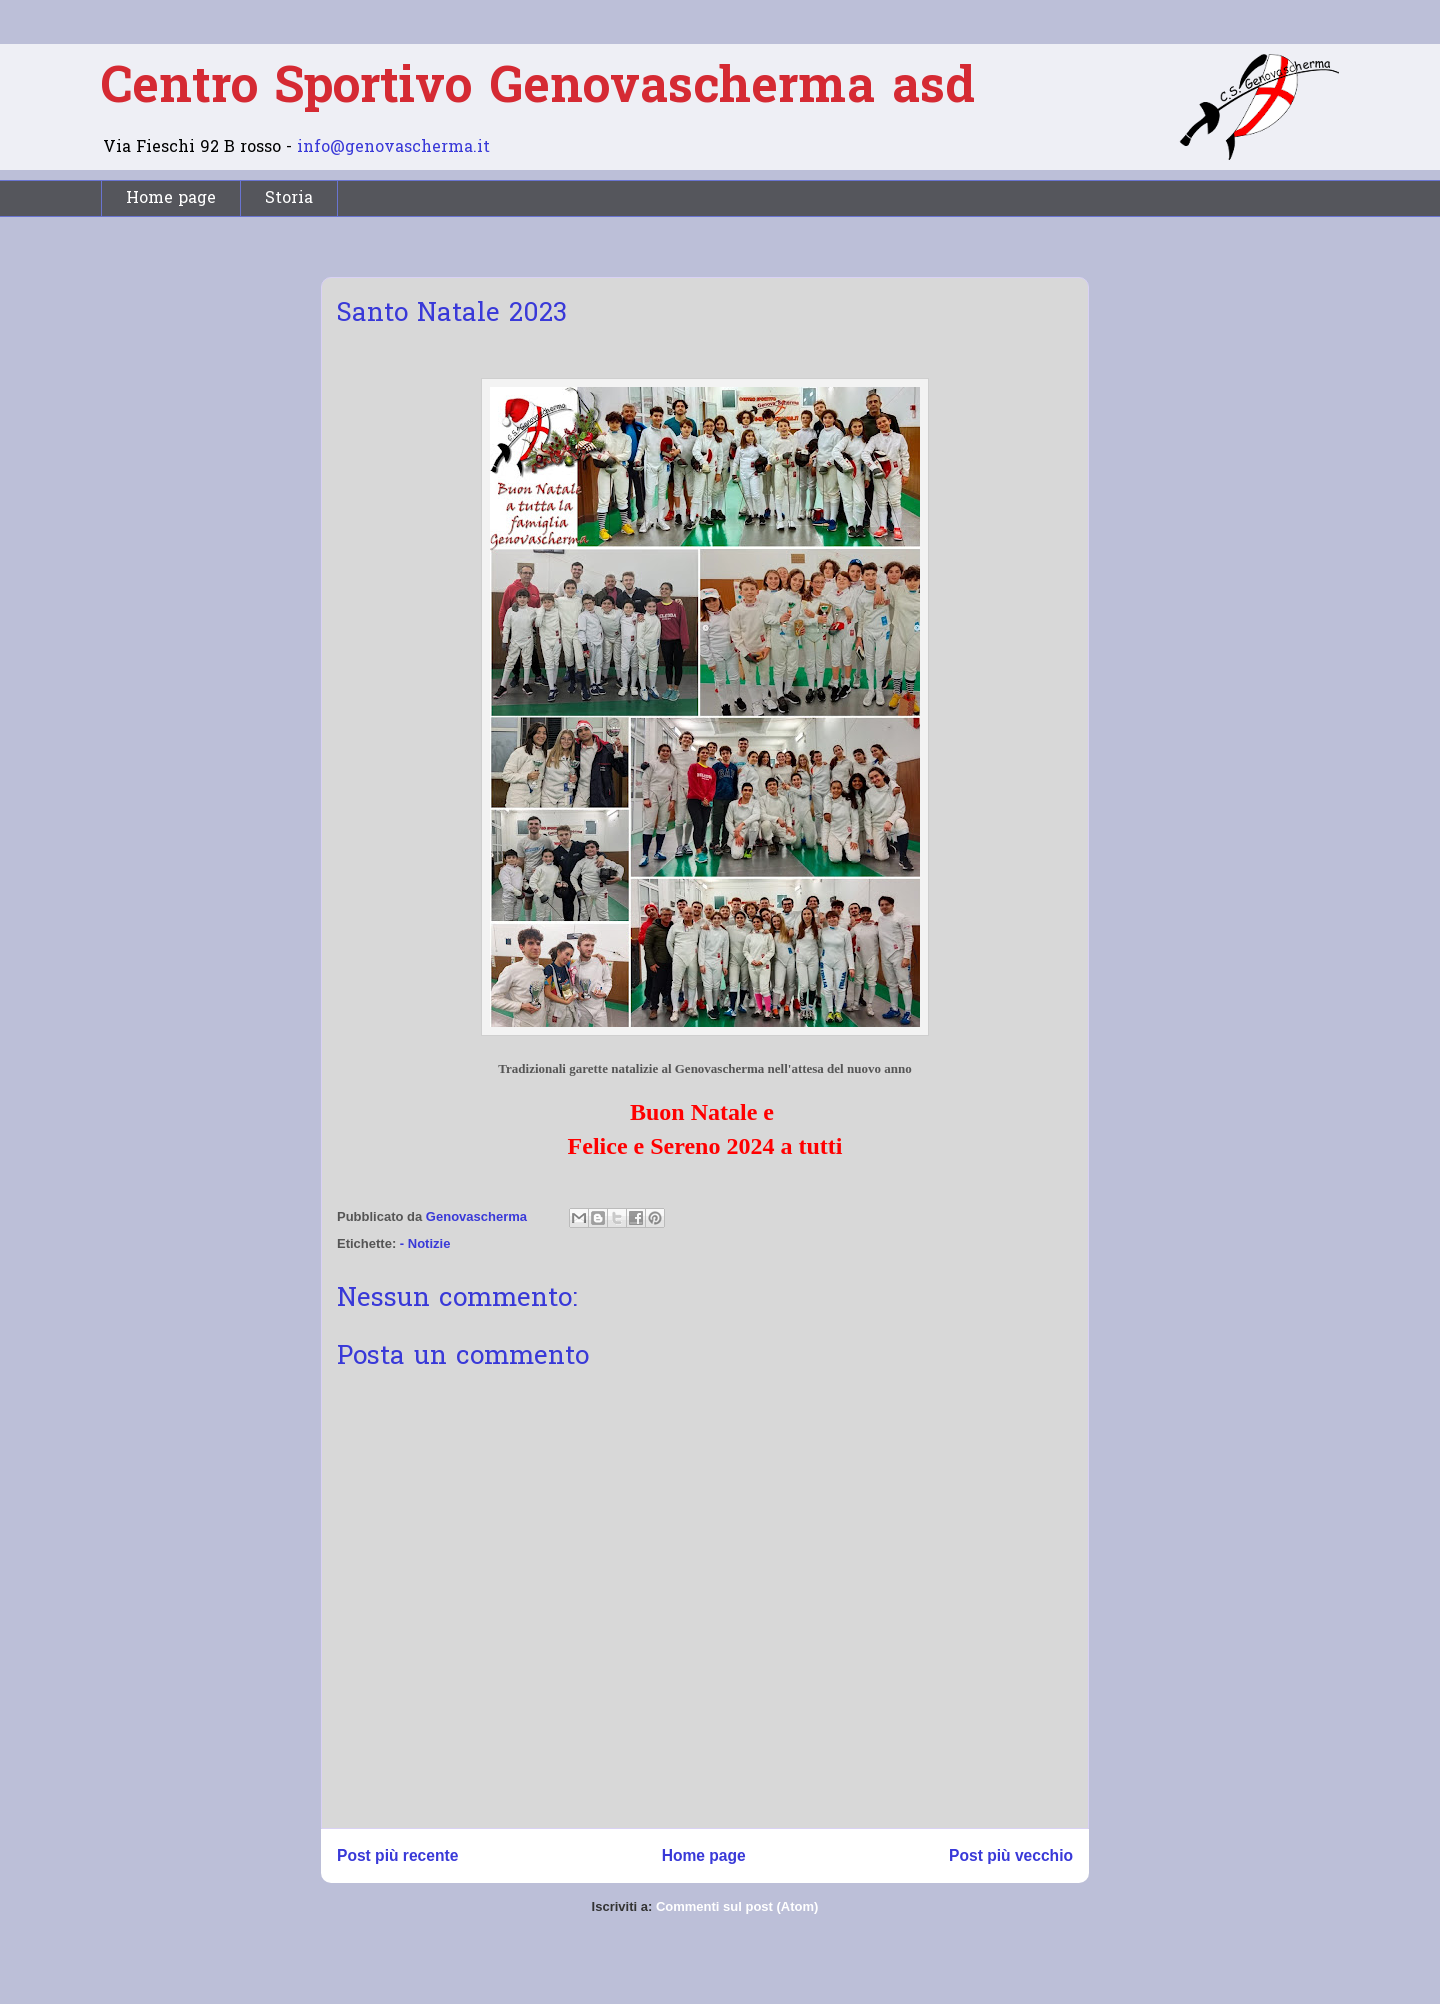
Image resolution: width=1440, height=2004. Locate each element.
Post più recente (397, 1855)
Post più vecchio (1011, 1855)
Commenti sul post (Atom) (737, 1906)
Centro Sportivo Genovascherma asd (538, 89)
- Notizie (425, 1243)
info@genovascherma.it (393, 148)
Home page (171, 199)
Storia (289, 199)
